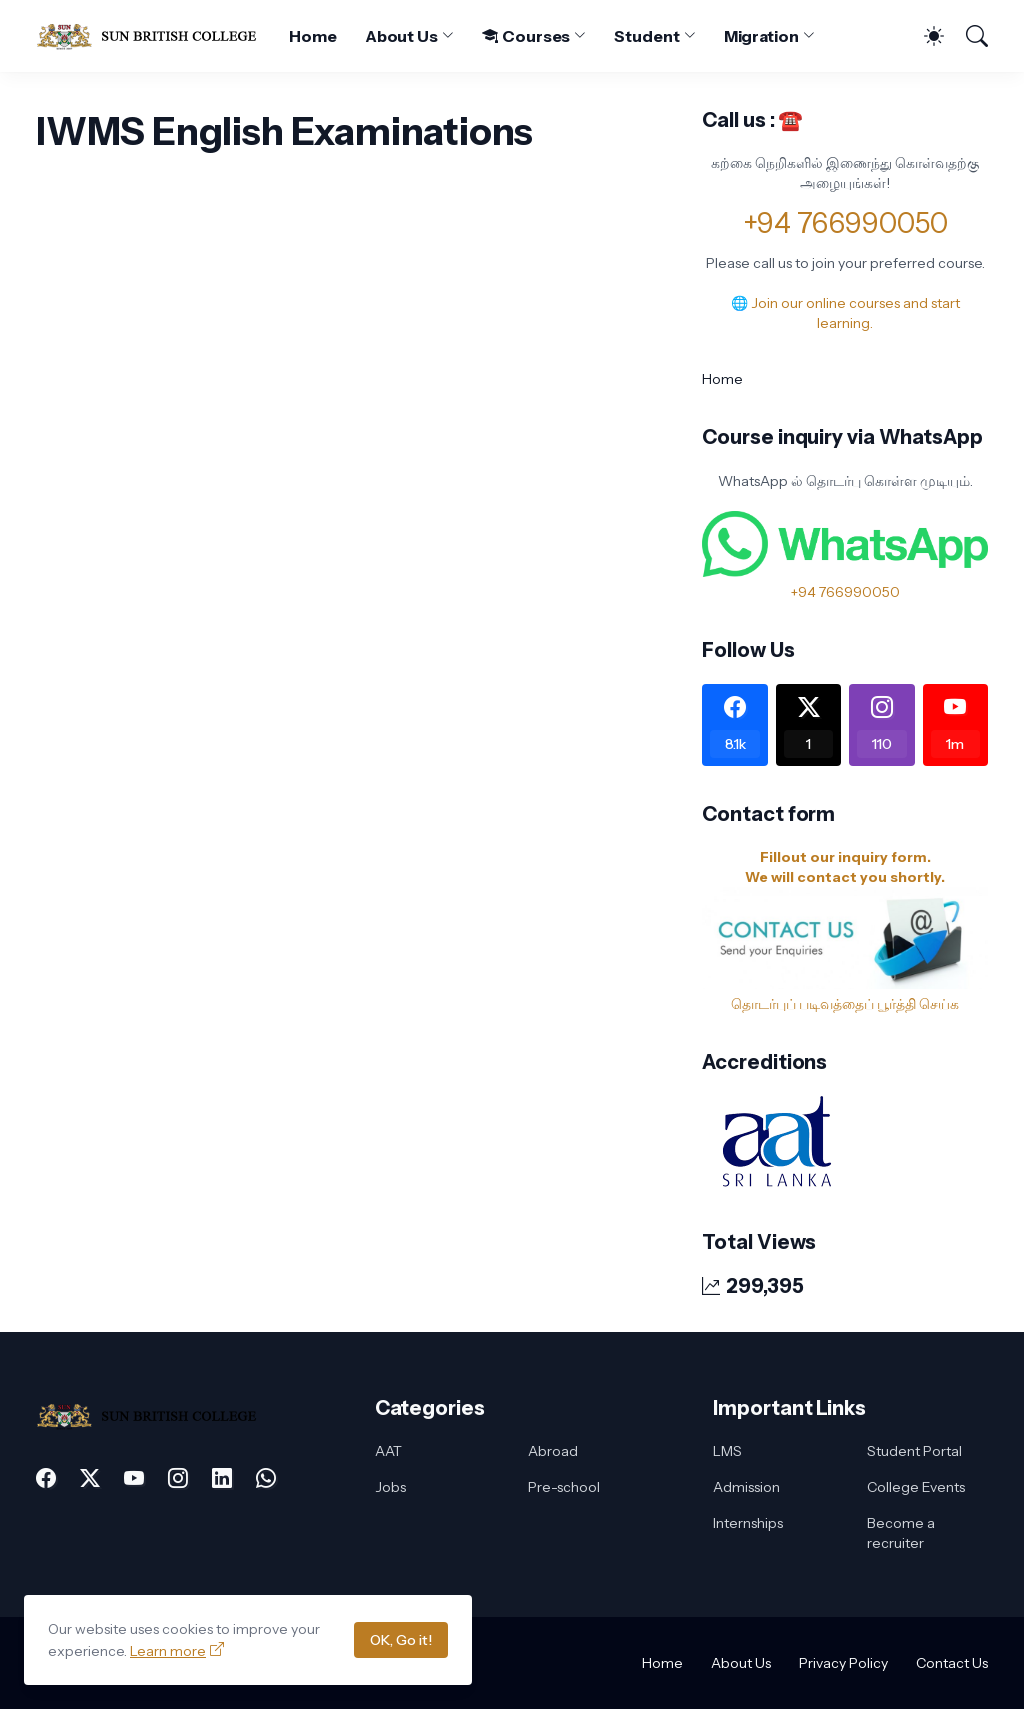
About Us (401, 36)
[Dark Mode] (924, 36)
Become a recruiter (901, 1533)
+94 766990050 (845, 223)
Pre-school (564, 1487)
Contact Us (952, 1663)
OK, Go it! (401, 1640)
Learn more (168, 1651)
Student (646, 36)
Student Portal (914, 1451)
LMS (727, 1451)
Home (313, 36)
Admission (746, 1487)
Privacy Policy (843, 1663)
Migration (761, 36)
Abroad (553, 1451)
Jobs (390, 1487)
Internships (748, 1523)
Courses (526, 36)
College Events (916, 1487)
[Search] (968, 36)
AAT (388, 1451)
